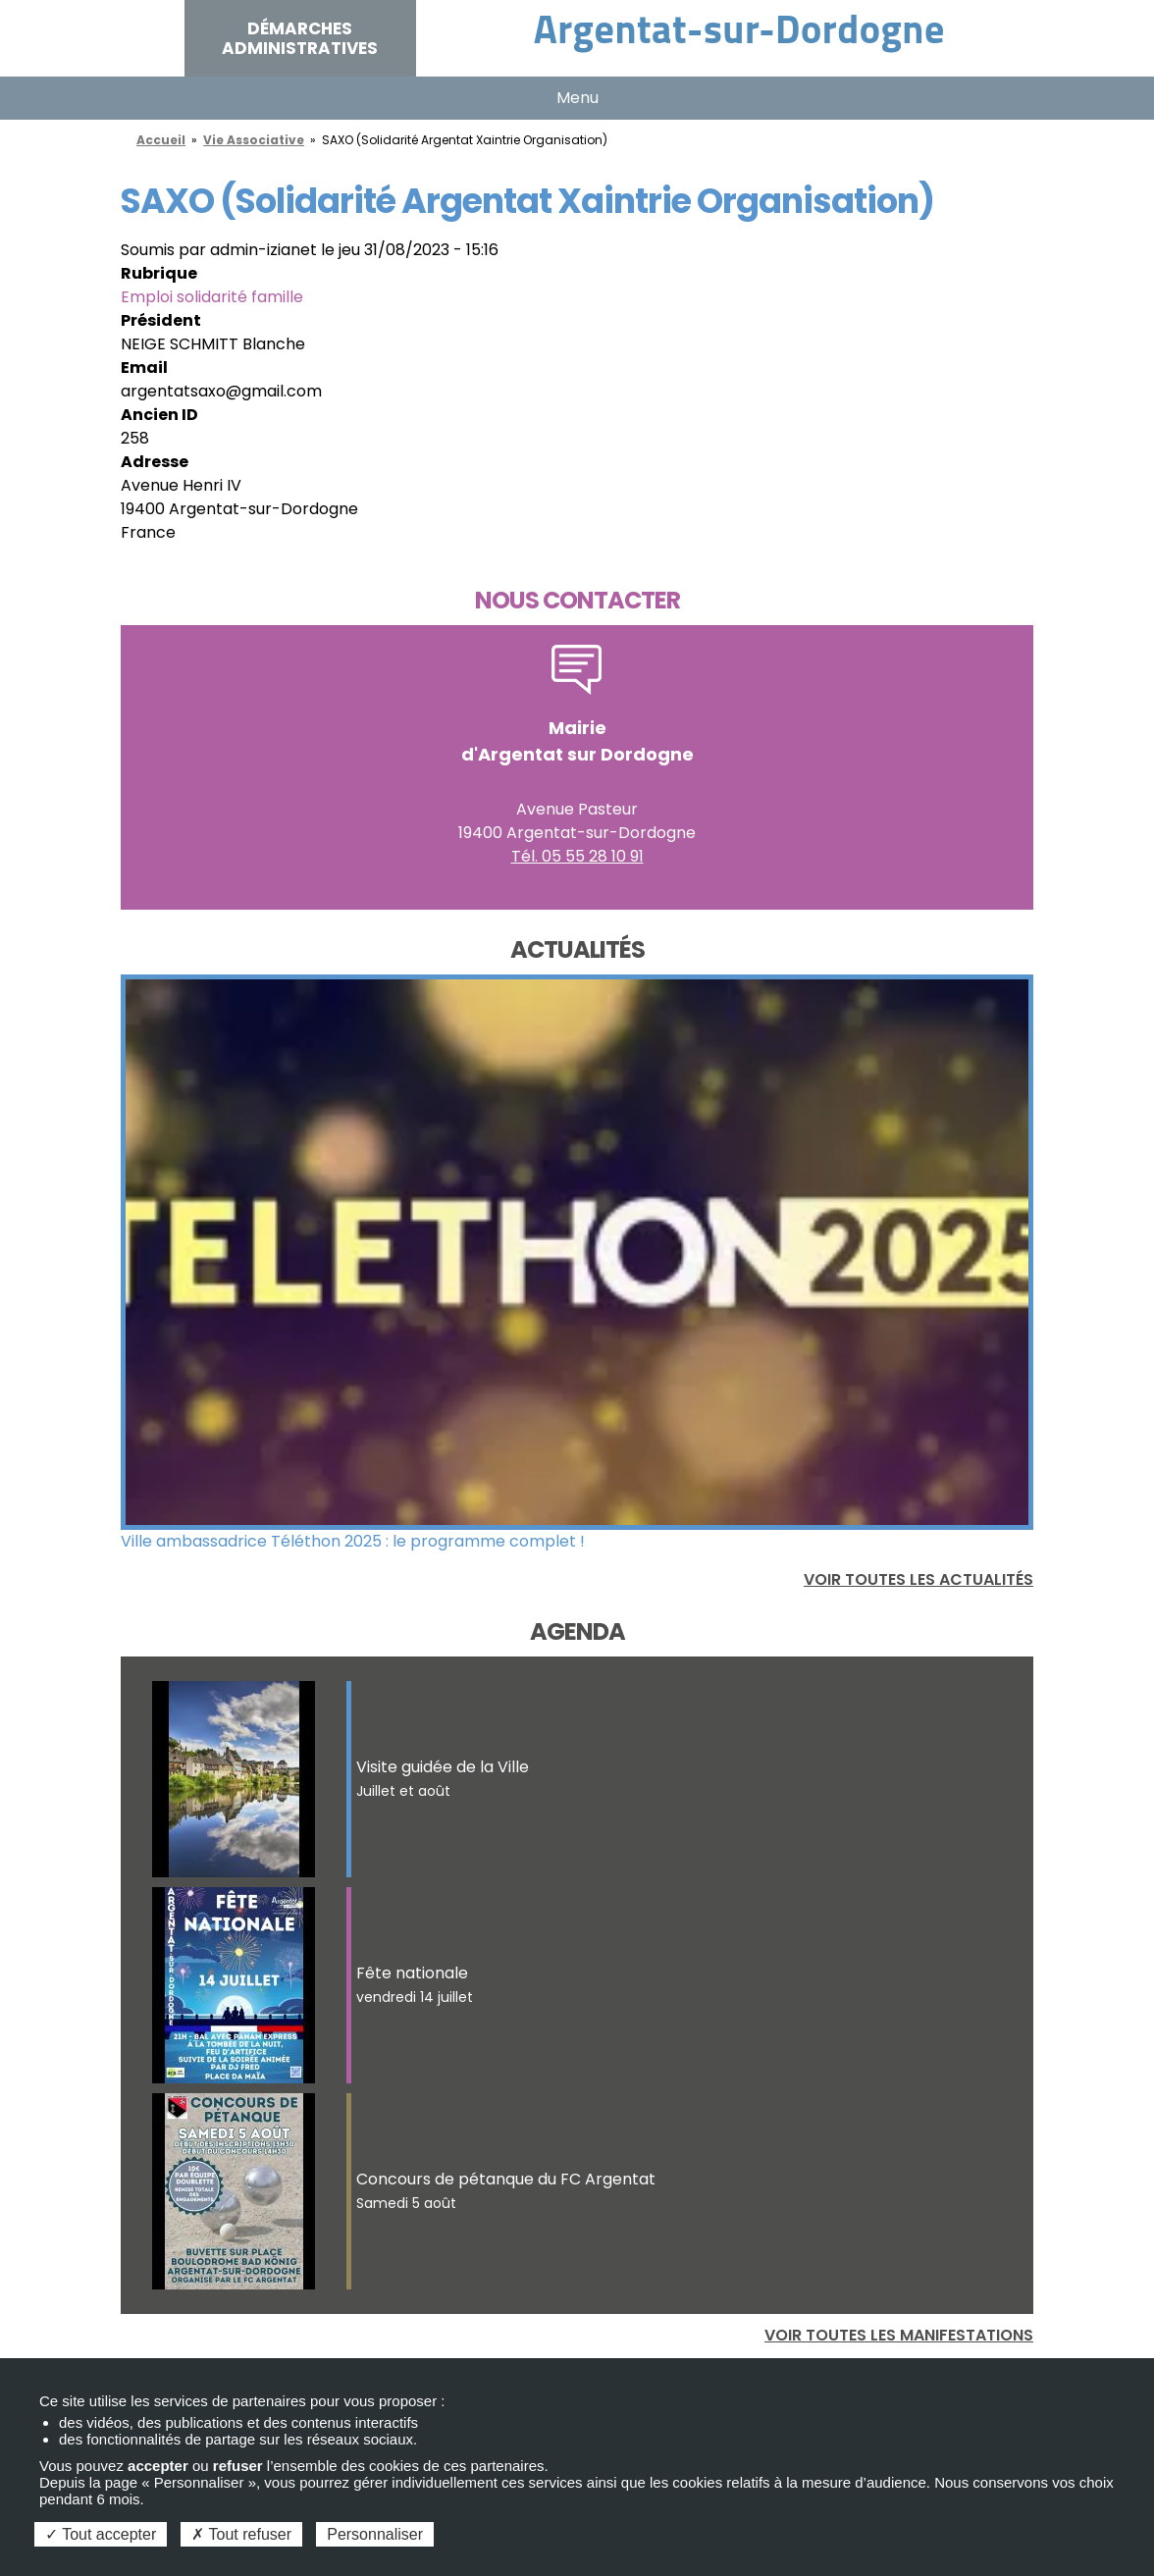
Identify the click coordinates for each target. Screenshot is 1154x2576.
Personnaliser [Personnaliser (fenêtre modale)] (375, 2534)
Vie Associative (253, 139)
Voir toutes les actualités (918, 1579)
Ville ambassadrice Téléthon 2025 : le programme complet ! (353, 1541)
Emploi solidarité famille (212, 297)
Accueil (160, 139)
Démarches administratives (300, 38)
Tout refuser (241, 2534)
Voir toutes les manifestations (898, 2335)
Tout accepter (100, 2534)
